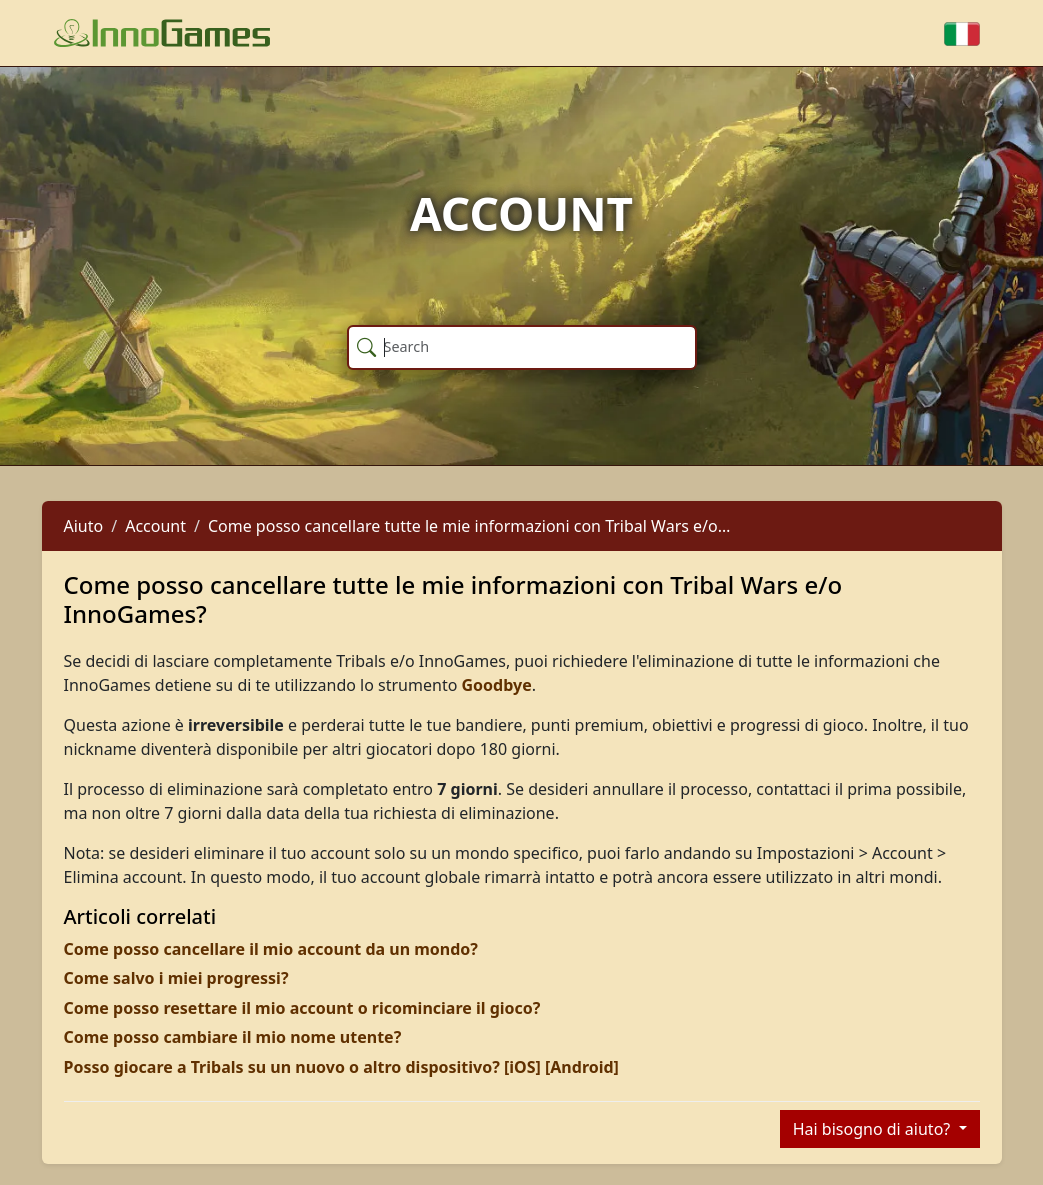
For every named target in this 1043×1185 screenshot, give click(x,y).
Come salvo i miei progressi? (176, 978)
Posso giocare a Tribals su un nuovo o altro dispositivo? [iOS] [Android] (341, 1067)
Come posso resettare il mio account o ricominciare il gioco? (302, 1008)
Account (155, 526)
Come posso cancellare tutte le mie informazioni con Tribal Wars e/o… (469, 526)
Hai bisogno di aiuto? (874, 1129)
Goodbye (497, 685)
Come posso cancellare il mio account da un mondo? (271, 949)
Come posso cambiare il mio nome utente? (233, 1037)
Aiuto (84, 526)
